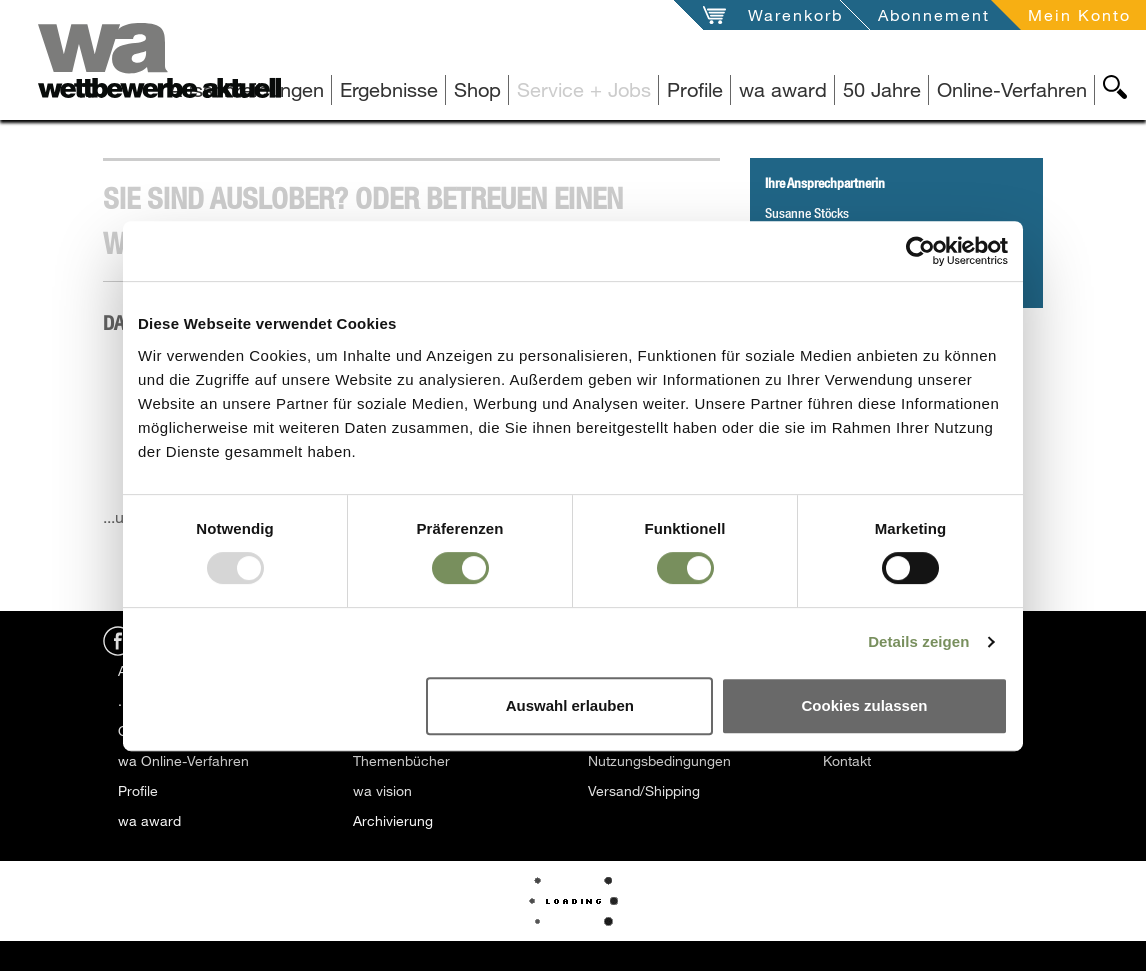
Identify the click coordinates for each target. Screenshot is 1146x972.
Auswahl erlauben (570, 705)
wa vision (382, 790)
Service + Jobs (584, 89)
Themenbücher (401, 760)
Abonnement (934, 14)
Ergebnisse (389, 89)
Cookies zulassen (865, 705)
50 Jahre (882, 89)
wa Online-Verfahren (183, 760)
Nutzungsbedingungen (659, 760)
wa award (783, 89)
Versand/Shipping (644, 790)
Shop (477, 89)
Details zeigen (918, 641)
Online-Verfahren (1012, 89)
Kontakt (847, 760)
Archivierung (393, 820)
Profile (695, 89)
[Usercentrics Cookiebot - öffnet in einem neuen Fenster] (920, 251)
